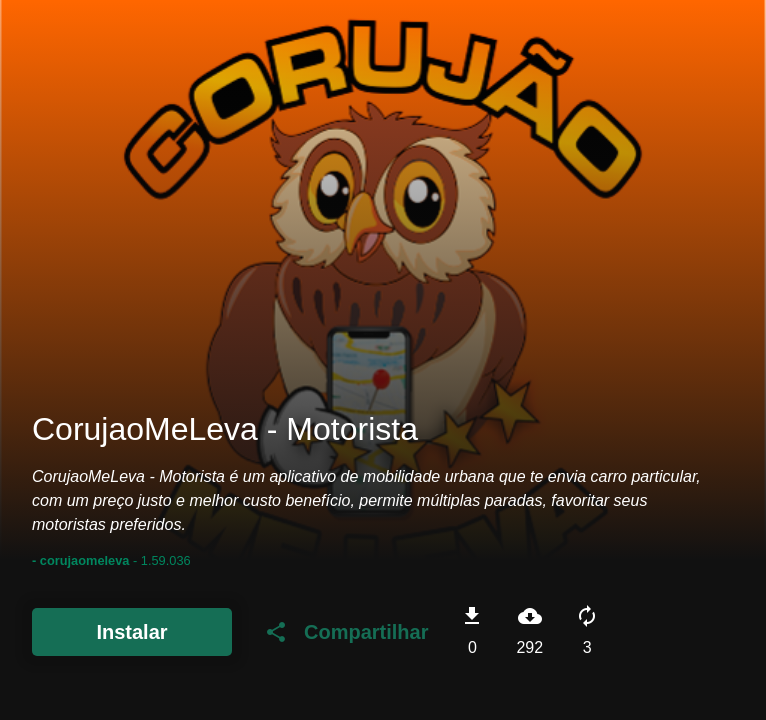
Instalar (131, 632)
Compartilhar (346, 632)
